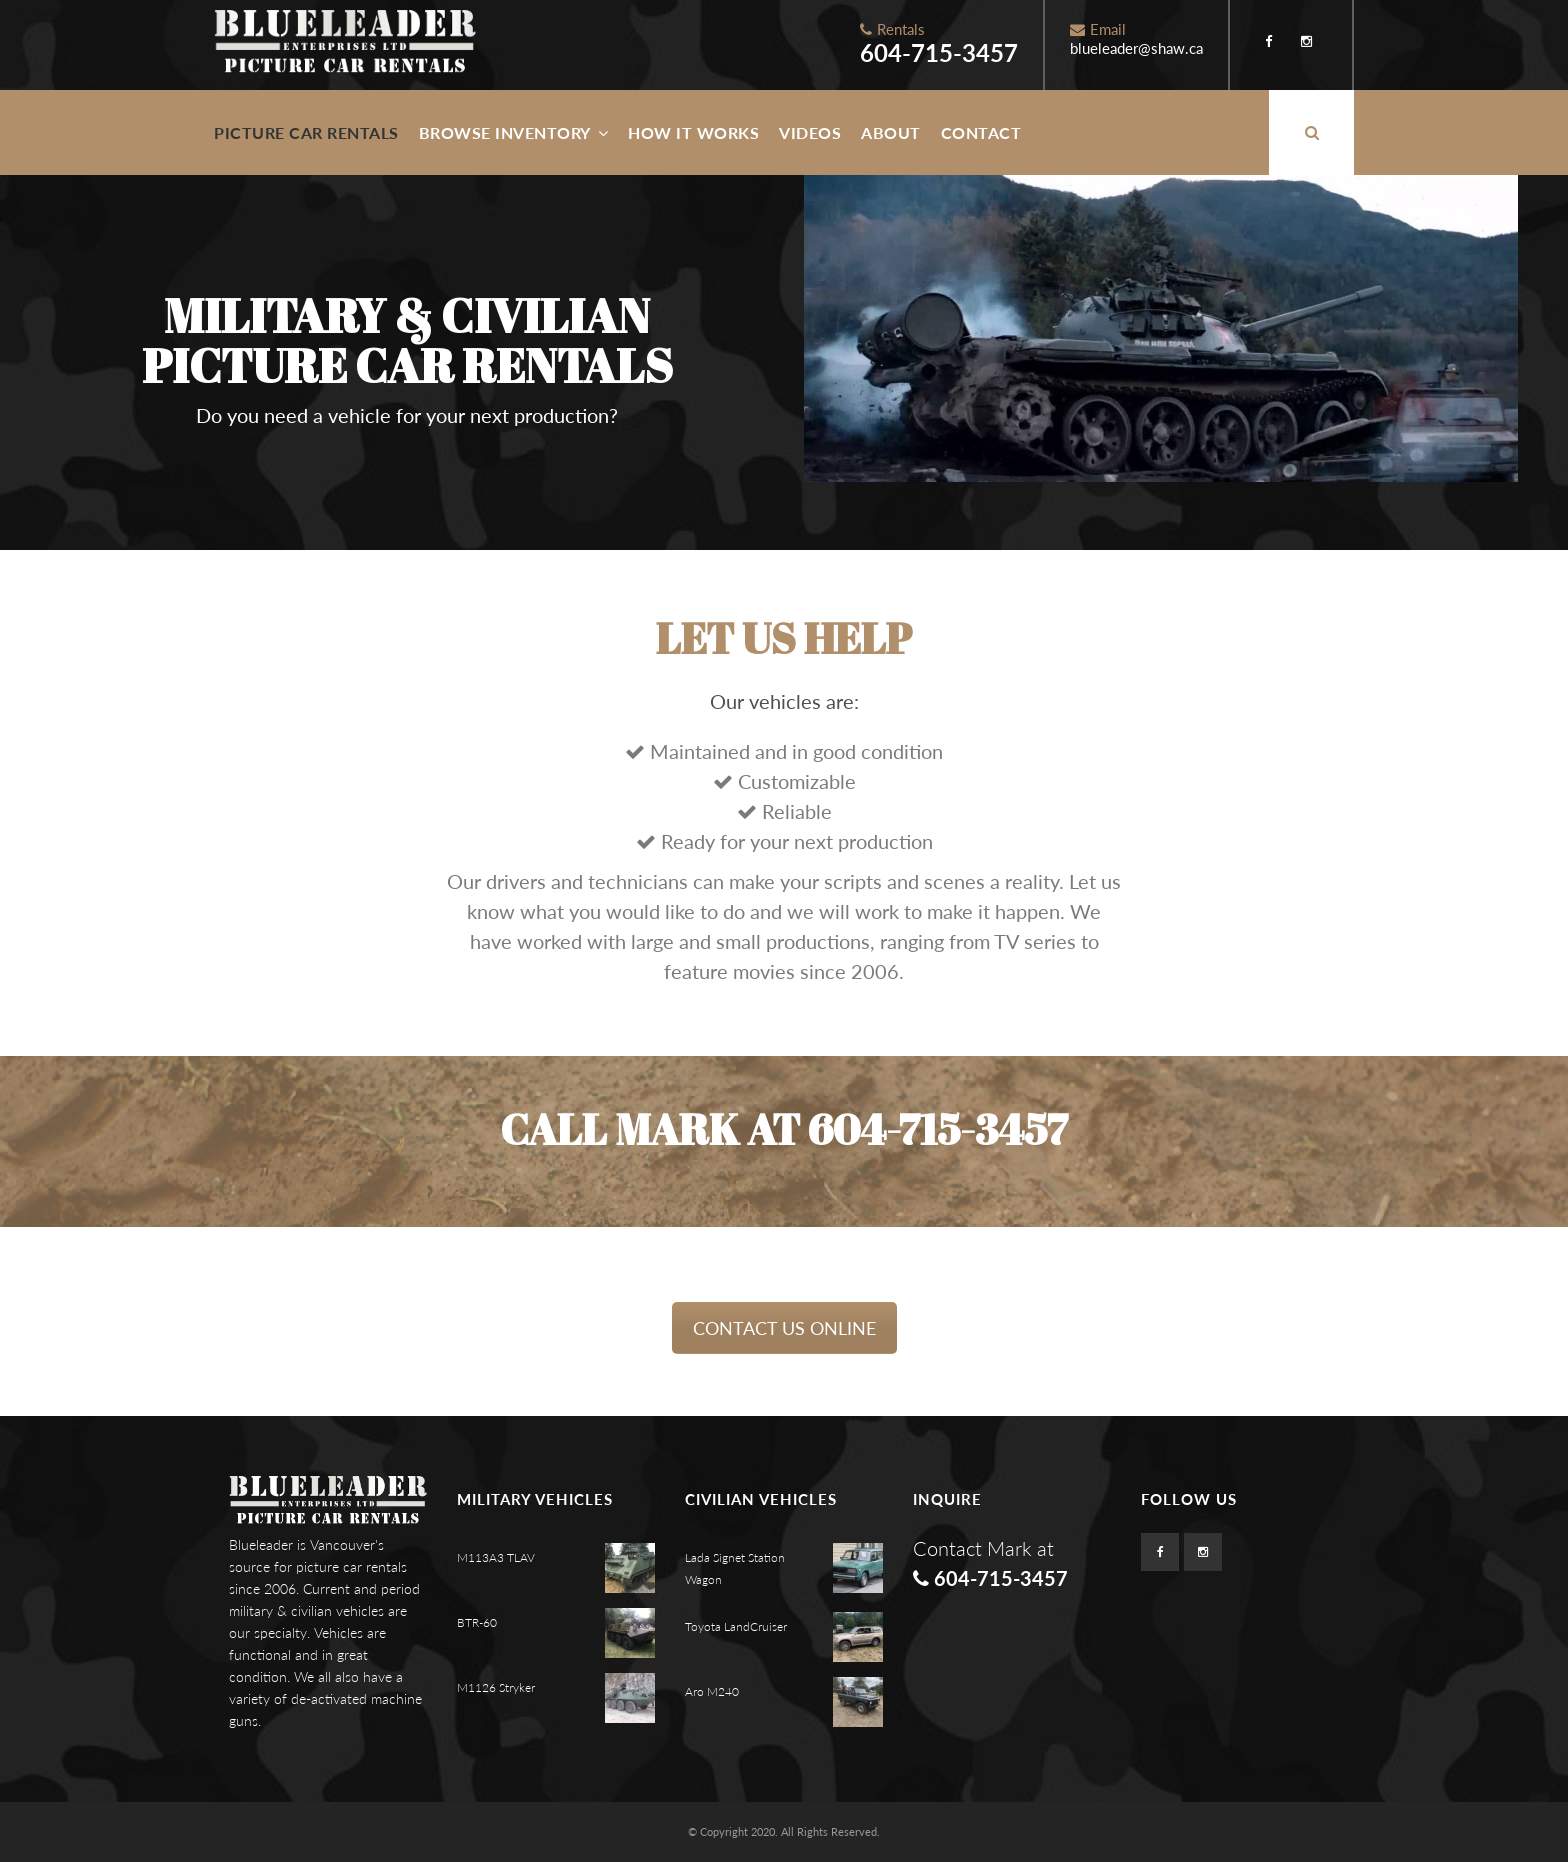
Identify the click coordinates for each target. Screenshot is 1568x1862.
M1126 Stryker (496, 1687)
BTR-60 (477, 1622)
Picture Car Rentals (306, 132)
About (891, 132)
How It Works (693, 132)
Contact (981, 132)
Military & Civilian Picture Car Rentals (407, 340)
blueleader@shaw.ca (1136, 48)
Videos (810, 132)
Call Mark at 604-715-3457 (784, 1129)
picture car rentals (351, 1566)
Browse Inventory (514, 132)
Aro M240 (712, 1691)
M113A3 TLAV (496, 1557)
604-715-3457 (939, 52)
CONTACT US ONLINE (784, 1328)
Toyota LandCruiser (736, 1626)
